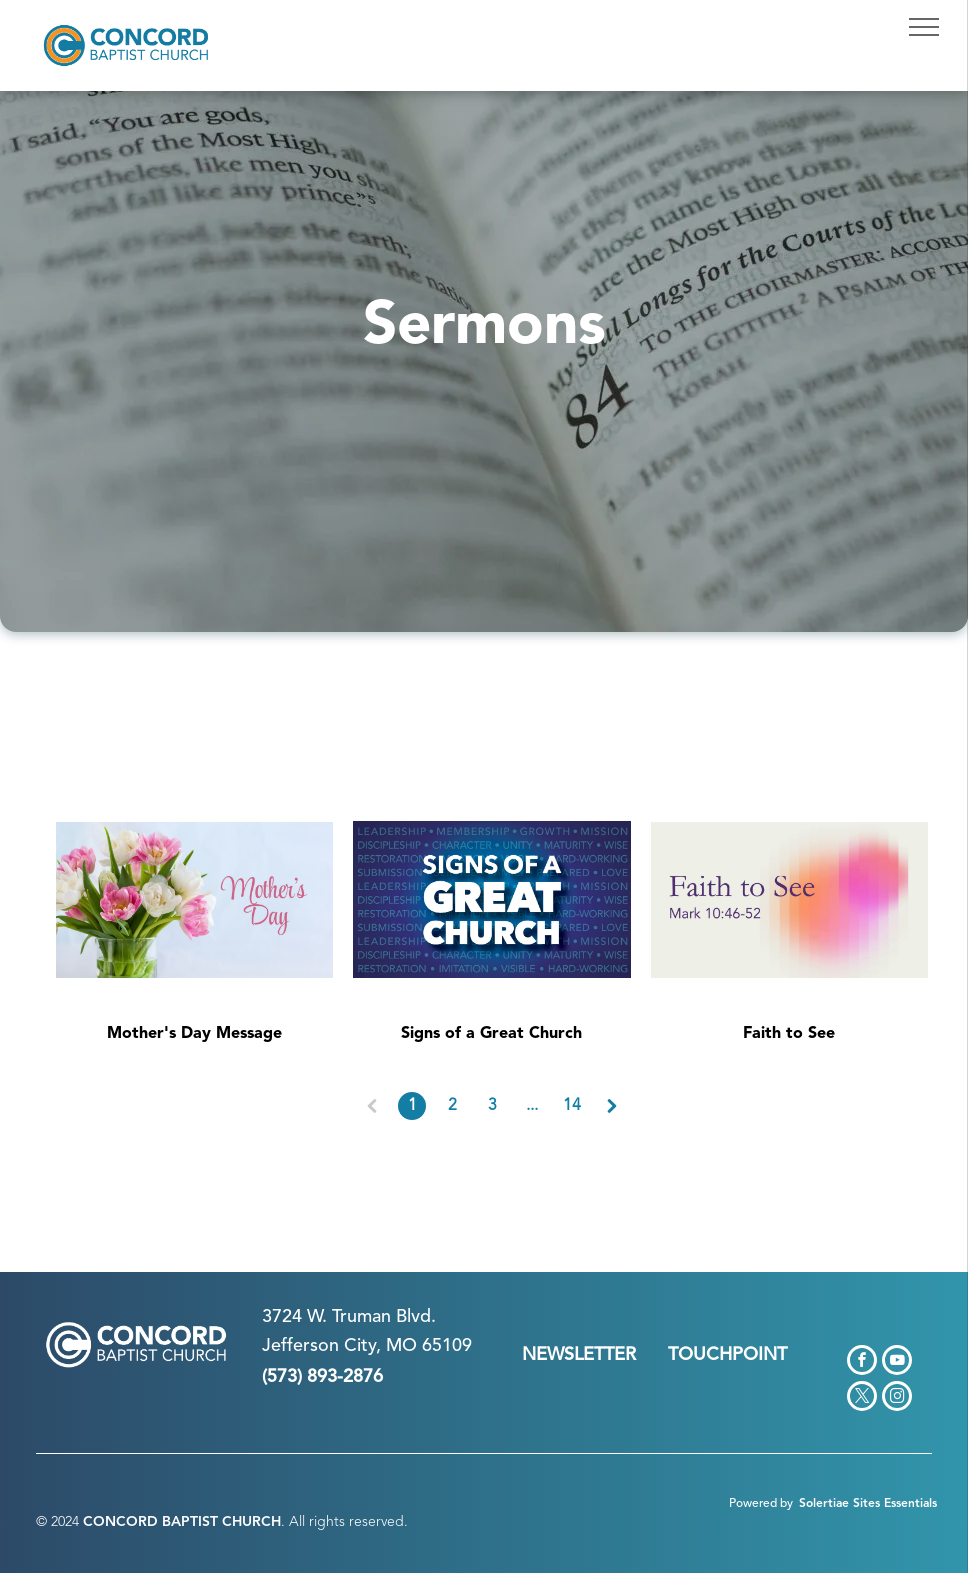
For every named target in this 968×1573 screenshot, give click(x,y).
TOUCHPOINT (727, 1355)
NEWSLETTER (579, 1355)
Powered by (761, 1504)
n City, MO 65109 (400, 1346)
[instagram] (897, 1398)
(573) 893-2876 (322, 1377)
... (532, 1106)
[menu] (924, 27)
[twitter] (862, 1398)
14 (572, 1106)
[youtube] (897, 1362)
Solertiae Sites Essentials (868, 1504)
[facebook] (862, 1362)
